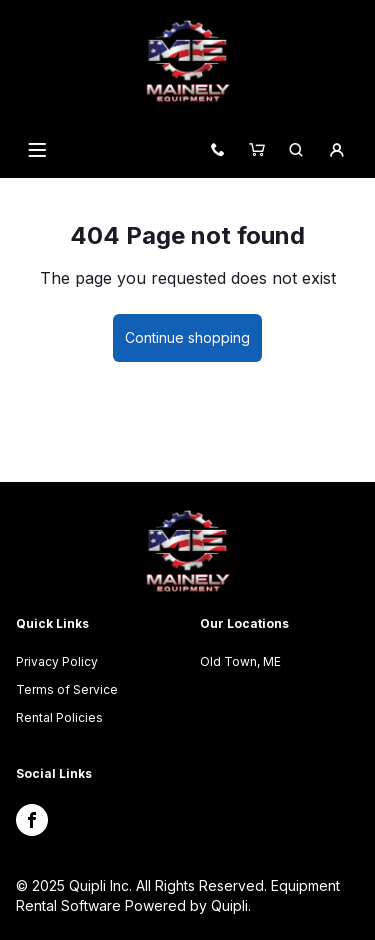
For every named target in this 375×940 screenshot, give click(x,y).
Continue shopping (187, 337)
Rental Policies (59, 717)
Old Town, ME (240, 661)
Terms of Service (67, 689)
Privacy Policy (57, 661)
